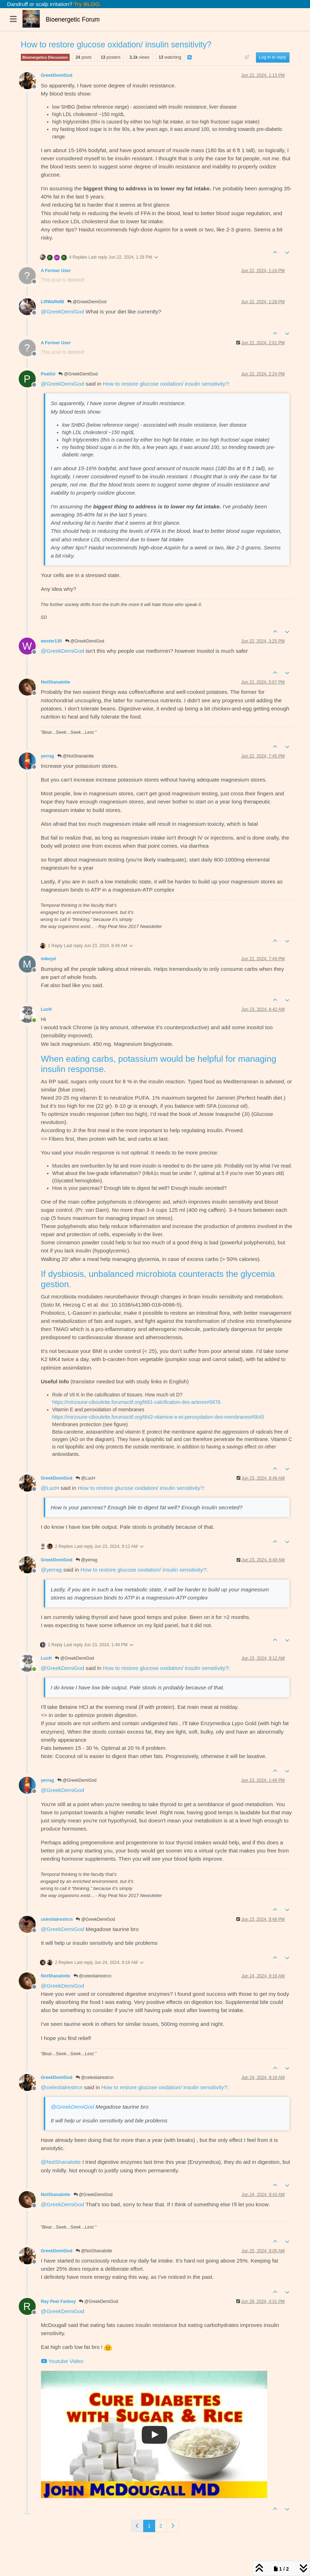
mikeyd (48, 958)
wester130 (51, 641)
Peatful (48, 373)
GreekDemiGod (56, 75)
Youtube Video (62, 2361)
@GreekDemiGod (86, 301)
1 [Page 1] (149, 2526)
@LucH (85, 1478)
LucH (46, 1009)
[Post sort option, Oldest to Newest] (247, 57)
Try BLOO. (86, 4)
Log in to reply (272, 57)
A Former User (56, 270)
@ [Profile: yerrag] (51, 1570)
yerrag (47, 756)
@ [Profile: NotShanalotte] (61, 2162)
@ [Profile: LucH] (50, 1488)
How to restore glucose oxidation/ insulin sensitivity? (165, 384)
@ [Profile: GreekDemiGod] (62, 312)
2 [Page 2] (160, 2526)
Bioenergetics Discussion (45, 57)
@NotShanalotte (75, 756)
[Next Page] (172, 2526)
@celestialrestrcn (93, 1975)
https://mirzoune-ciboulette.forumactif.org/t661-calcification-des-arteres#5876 (136, 1402)
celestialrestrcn (57, 1919)
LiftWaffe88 (52, 301)
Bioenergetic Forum (73, 19)
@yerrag (87, 1559)
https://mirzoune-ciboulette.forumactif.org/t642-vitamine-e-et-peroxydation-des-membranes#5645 (158, 1417)
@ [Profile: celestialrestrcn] (62, 2087)
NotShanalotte (55, 682)
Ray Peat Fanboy (58, 2301)
